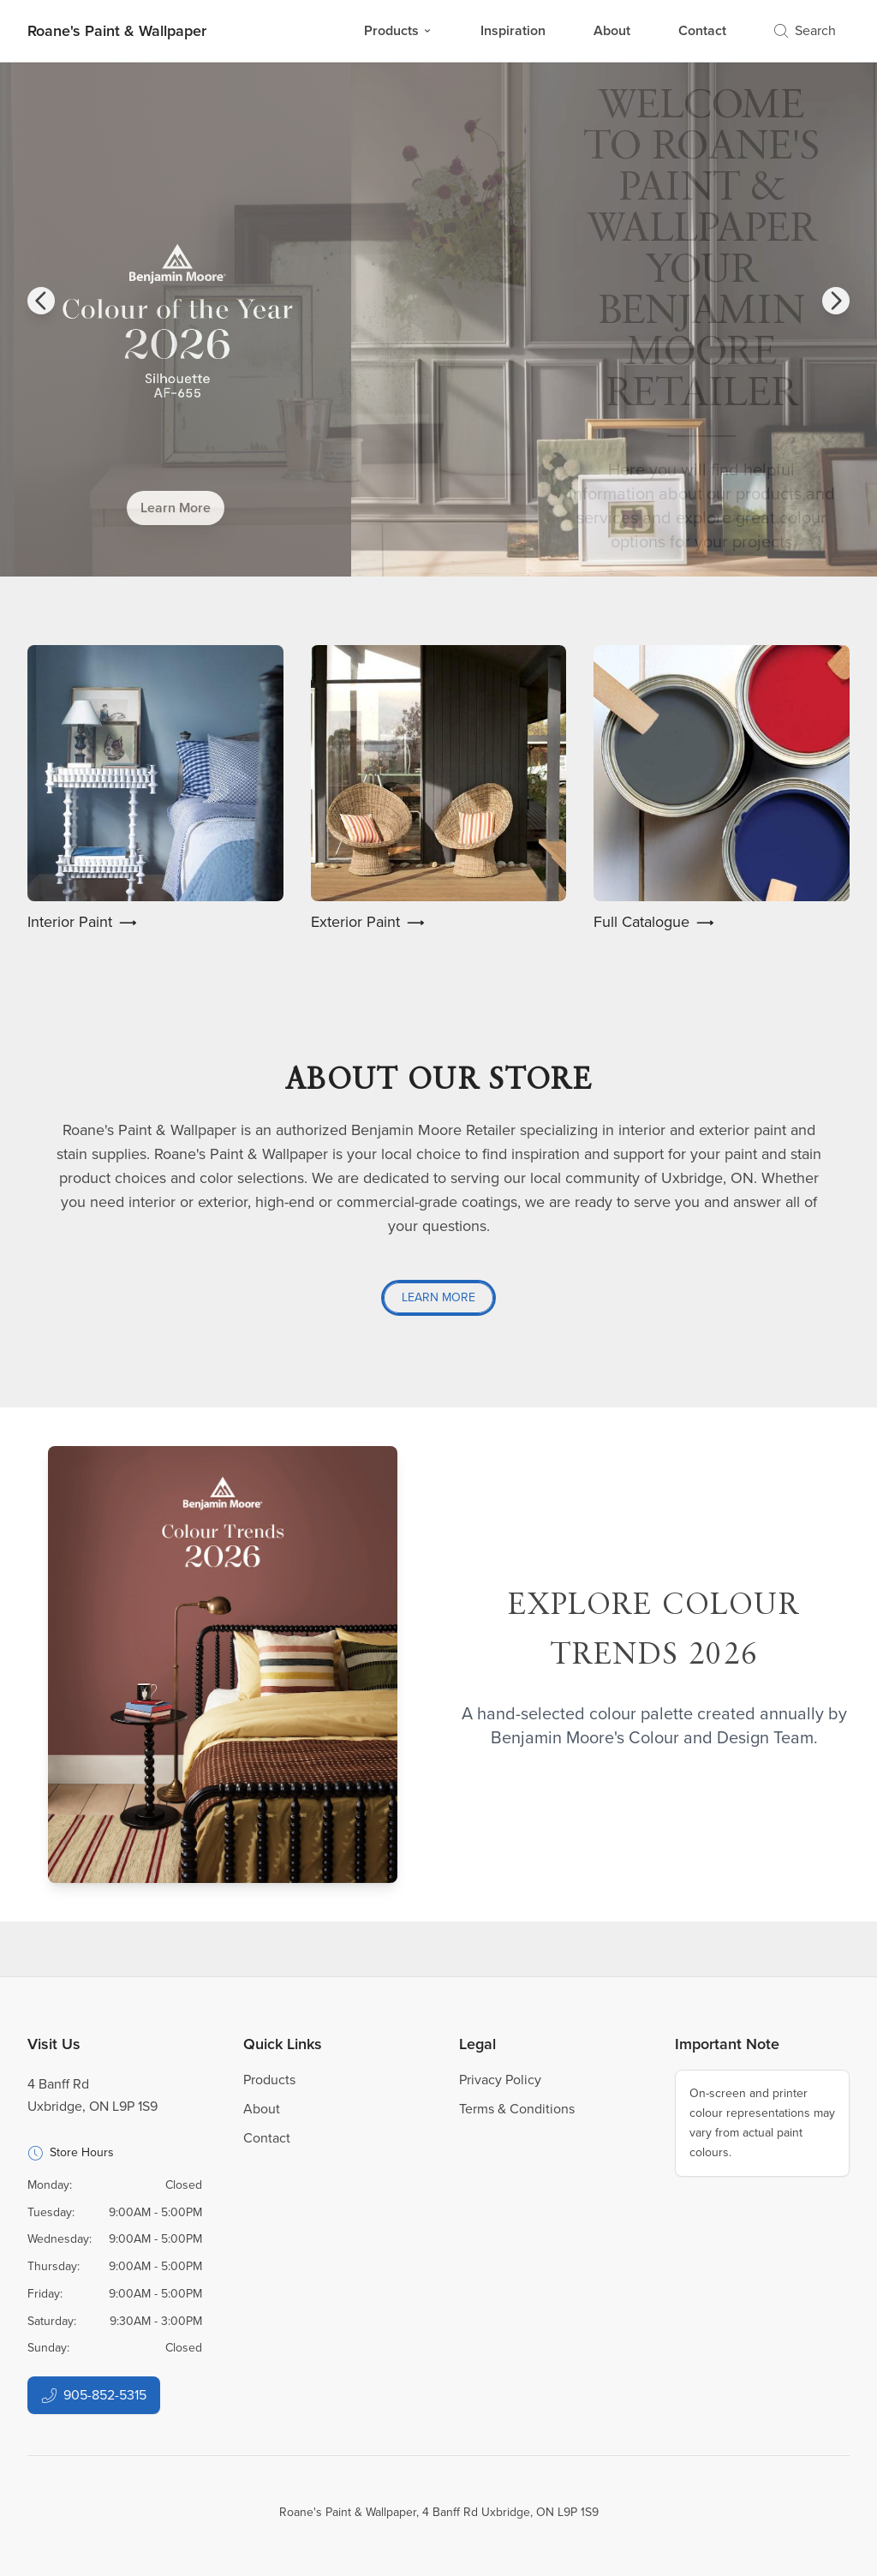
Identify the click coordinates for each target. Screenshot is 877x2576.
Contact (702, 30)
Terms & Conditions (517, 2109)
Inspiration (513, 30)
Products (398, 30)
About (612, 30)
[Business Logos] (116, 31)
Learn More (175, 507)
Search (805, 30)
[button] (41, 300)
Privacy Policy (500, 2079)
